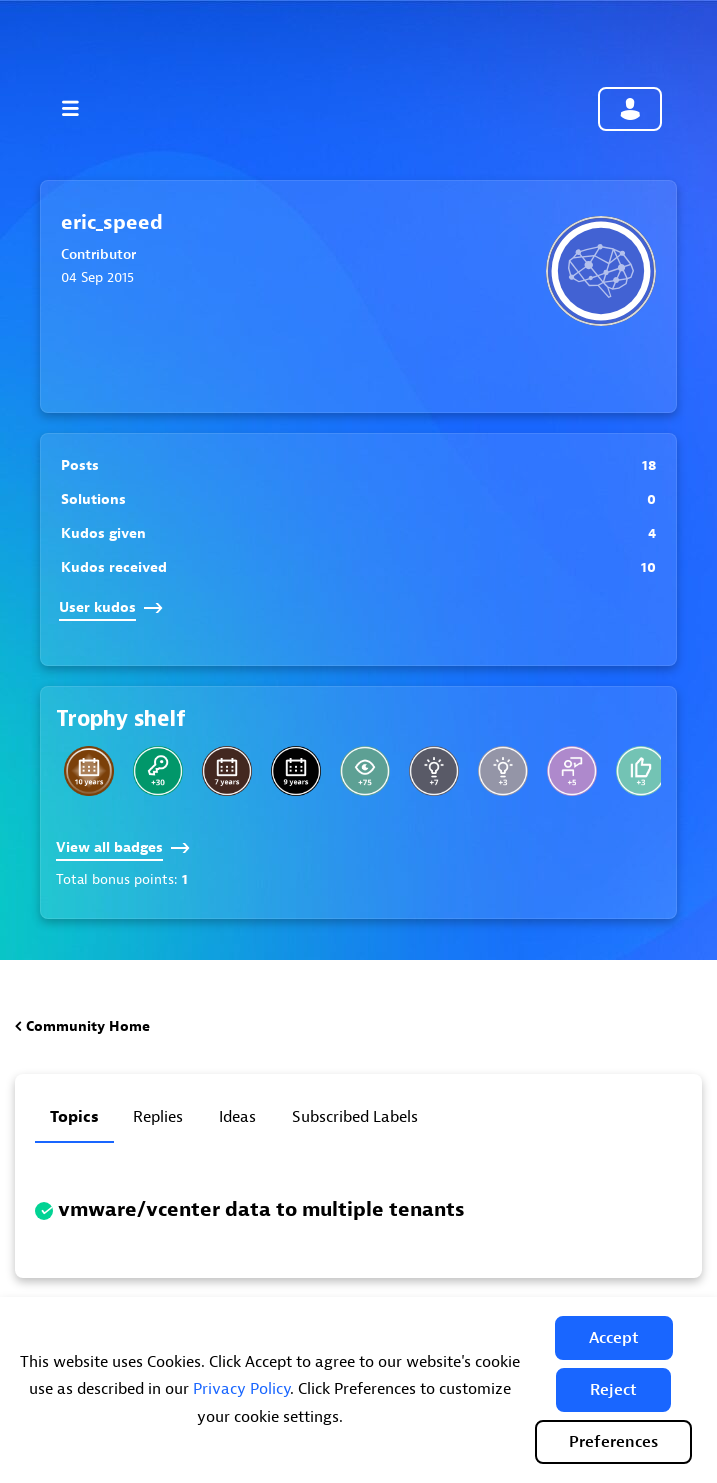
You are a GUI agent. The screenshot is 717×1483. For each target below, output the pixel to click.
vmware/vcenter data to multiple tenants (261, 1209)
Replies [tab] (158, 1117)
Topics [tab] (74, 1117)
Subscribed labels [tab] (355, 1117)
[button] (614, 1338)
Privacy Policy (241, 1389)
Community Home (88, 1026)
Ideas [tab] (237, 1117)
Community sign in (630, 109)
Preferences (613, 1442)
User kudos (111, 607)
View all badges (123, 847)
